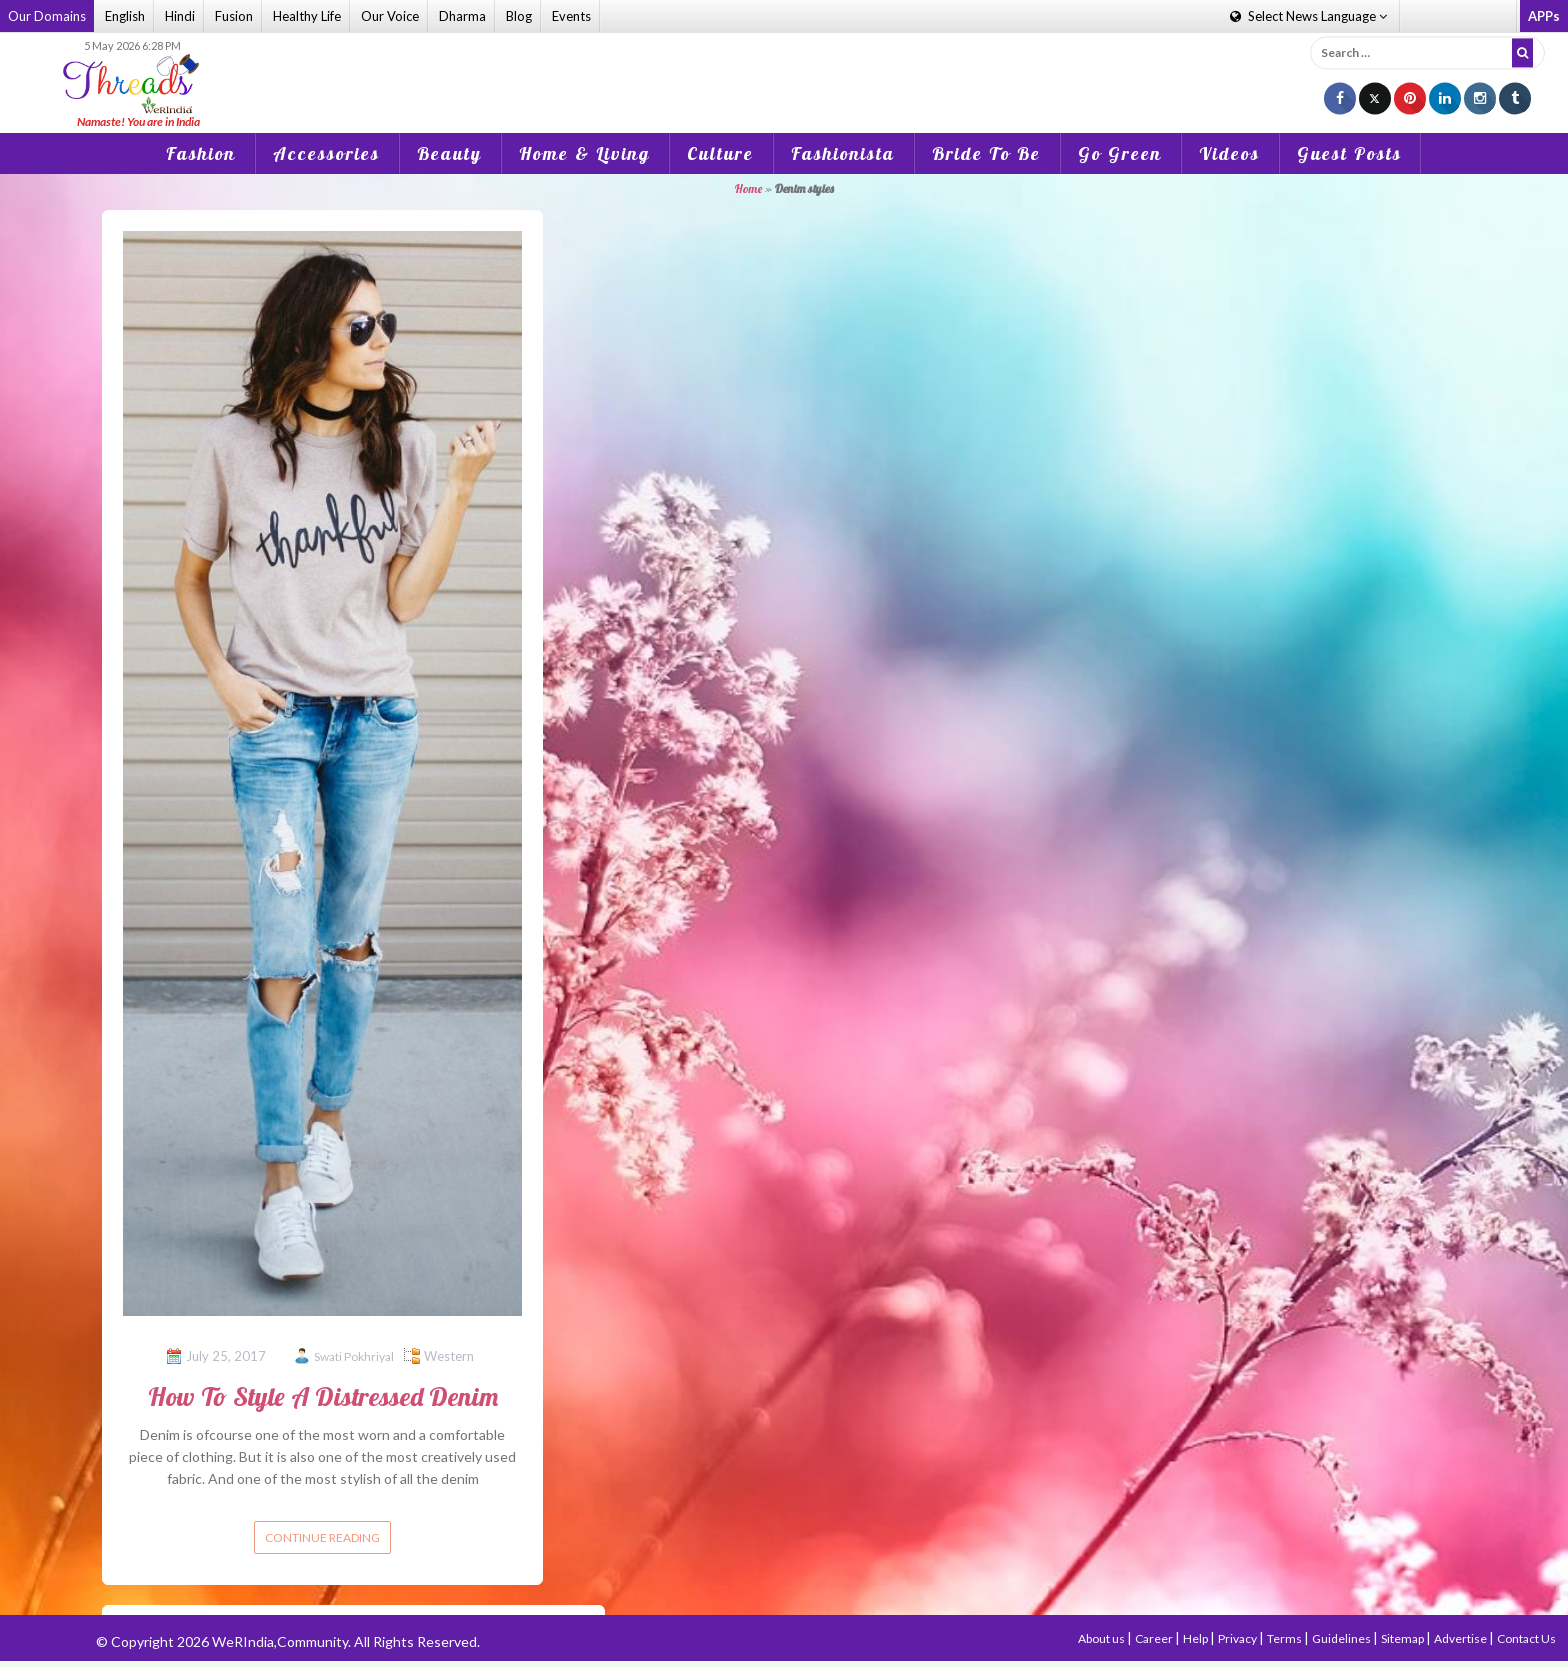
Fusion (234, 16)
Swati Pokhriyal (354, 1356)
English (125, 16)
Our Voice (390, 16)
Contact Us (1526, 1638)
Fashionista (843, 153)
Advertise (1461, 1638)
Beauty (449, 153)
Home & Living (584, 153)
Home (748, 188)
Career (1155, 1638)
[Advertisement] (784, 69)
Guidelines (1342, 1638)
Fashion (201, 153)
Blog (519, 16)
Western (449, 1356)
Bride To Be (986, 153)
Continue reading (322, 1537)
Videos (1229, 153)
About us (1102, 1638)
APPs (1544, 16)
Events (571, 16)
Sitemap (1403, 1638)
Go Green (1120, 153)
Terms (1285, 1638)
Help (1196, 1638)
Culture (720, 153)
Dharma (462, 16)
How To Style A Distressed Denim (323, 1396)
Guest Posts (1349, 153)
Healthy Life (307, 16)
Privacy (1238, 1638)
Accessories (326, 153)
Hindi (180, 16)
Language (1308, 16)
